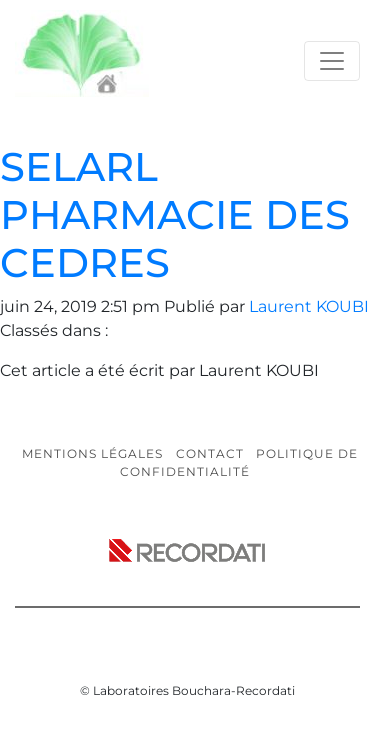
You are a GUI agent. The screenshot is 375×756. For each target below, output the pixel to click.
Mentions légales (92, 453)
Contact (210, 453)
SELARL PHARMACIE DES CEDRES (175, 214)
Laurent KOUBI (309, 306)
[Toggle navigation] (332, 61)
